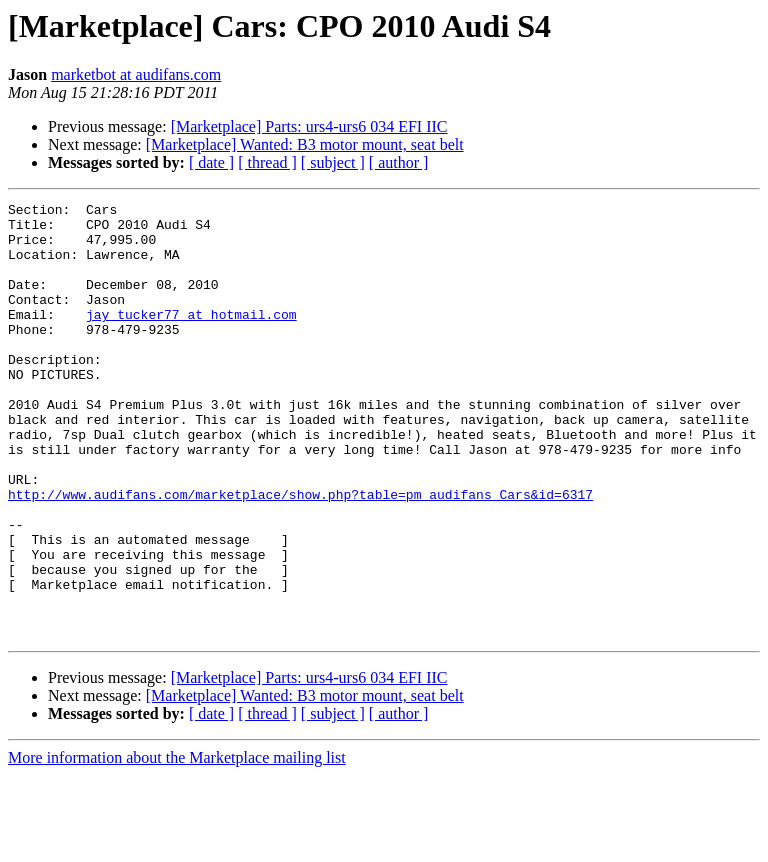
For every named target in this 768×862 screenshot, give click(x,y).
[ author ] (399, 162)
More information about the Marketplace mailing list (177, 844)
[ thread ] (267, 162)
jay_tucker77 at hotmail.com (191, 338)
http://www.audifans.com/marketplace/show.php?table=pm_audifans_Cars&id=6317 (300, 554)
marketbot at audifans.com (136, 74)
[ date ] (211, 162)
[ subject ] (333, 162)
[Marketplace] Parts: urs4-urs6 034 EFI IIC (309, 126)
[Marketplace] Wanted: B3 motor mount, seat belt (305, 144)
